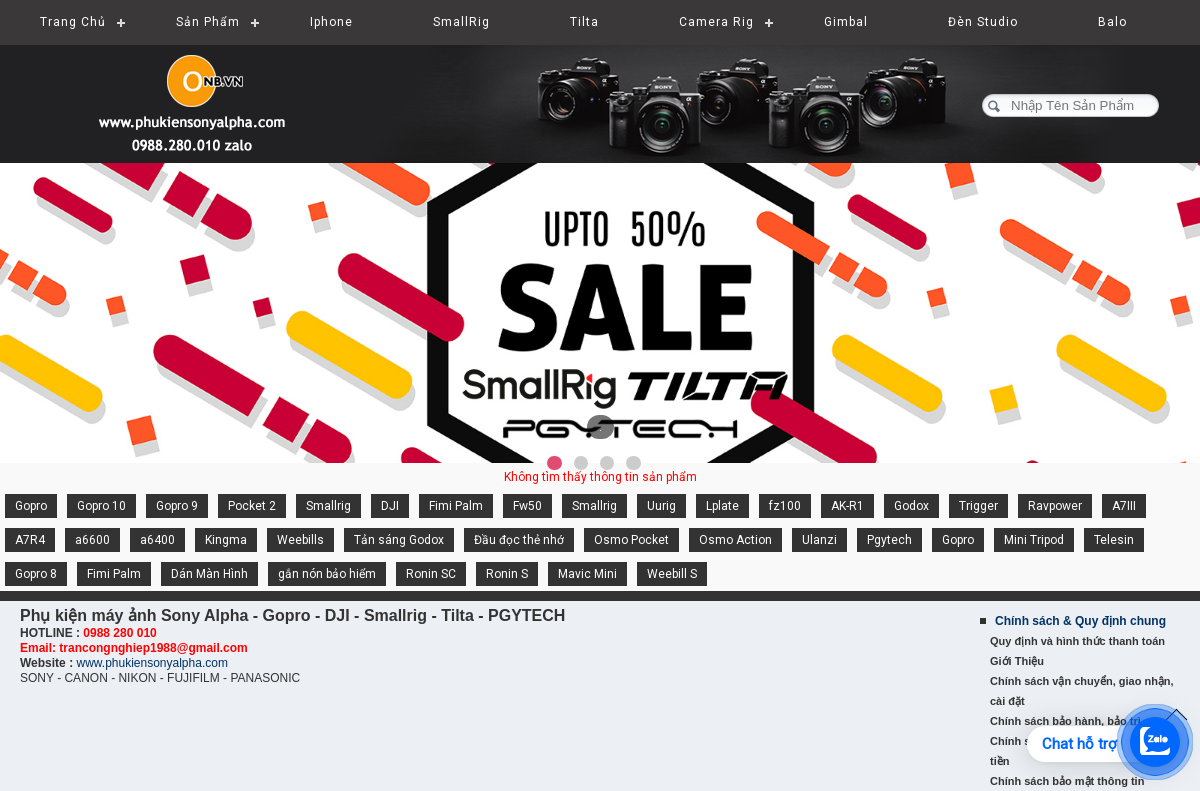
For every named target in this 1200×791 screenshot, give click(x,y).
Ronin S (507, 574)
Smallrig (328, 506)
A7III (1124, 506)
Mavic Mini (587, 574)
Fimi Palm (456, 506)
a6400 (157, 540)
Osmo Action (735, 540)
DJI (390, 506)
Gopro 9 (177, 506)
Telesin (1114, 540)
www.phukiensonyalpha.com (151, 663)
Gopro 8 (36, 574)
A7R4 (30, 540)
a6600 (92, 540)
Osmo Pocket (631, 540)
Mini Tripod (1034, 540)
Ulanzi (819, 540)
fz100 (785, 506)
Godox (911, 506)
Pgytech (889, 540)
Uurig (661, 506)
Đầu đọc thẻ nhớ (519, 540)
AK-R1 (847, 506)
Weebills (300, 540)
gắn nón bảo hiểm (327, 574)
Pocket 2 (252, 506)
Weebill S (672, 574)
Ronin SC (431, 574)
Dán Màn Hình (209, 574)
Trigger (978, 506)
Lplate (722, 506)
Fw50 (527, 506)
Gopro (31, 506)
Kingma (226, 540)
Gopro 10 (101, 506)
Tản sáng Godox (399, 540)
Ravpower (1055, 506)
